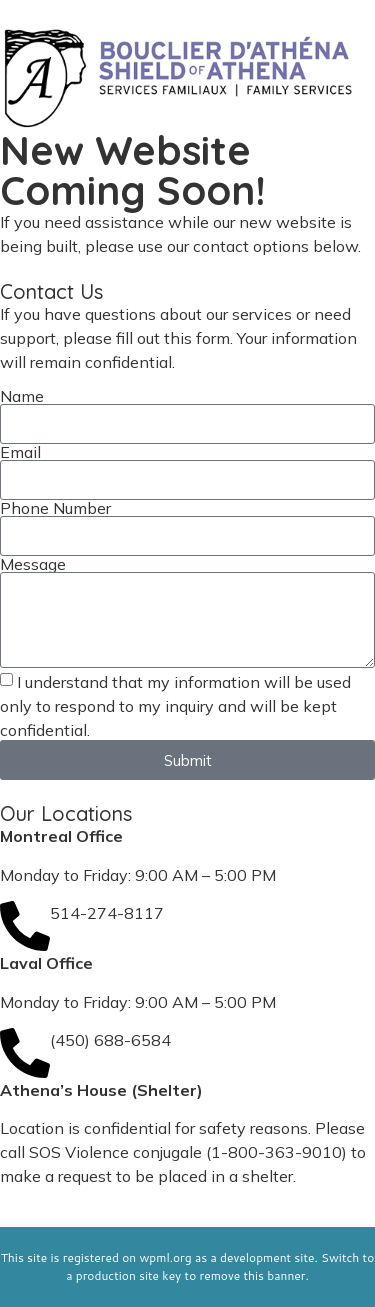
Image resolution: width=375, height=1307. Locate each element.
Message (33, 564)
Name (22, 396)
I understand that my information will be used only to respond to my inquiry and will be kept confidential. (175, 706)
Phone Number (55, 508)
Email (20, 452)
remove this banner (253, 1275)
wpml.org (165, 1257)
